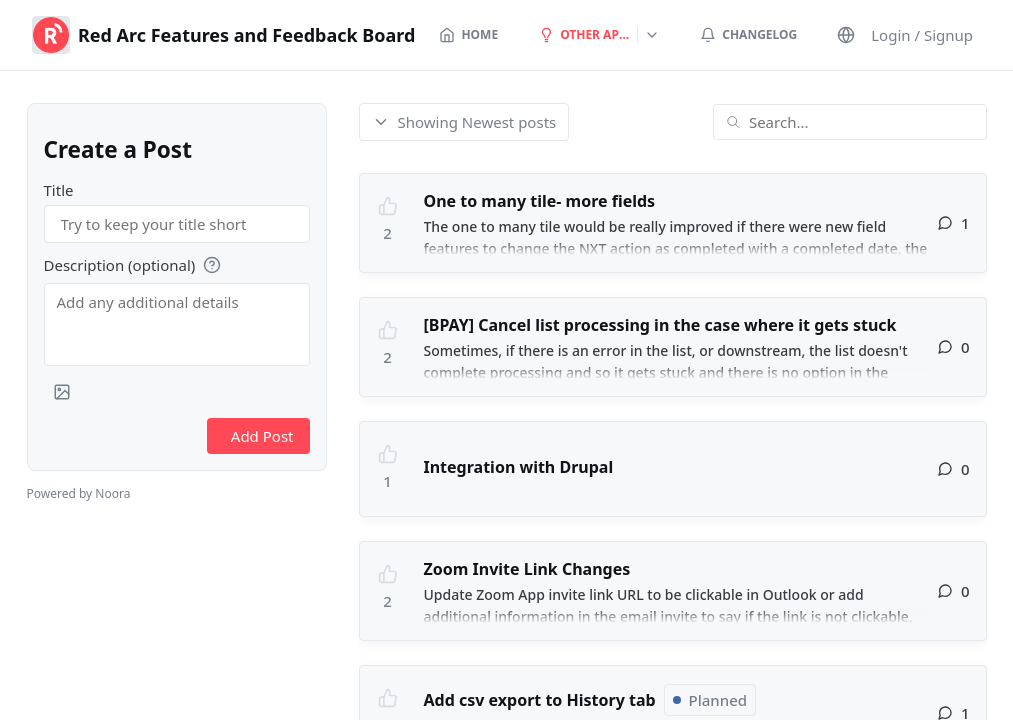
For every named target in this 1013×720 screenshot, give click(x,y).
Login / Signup (922, 35)
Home (468, 34)
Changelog (748, 34)
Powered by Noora (79, 493)
